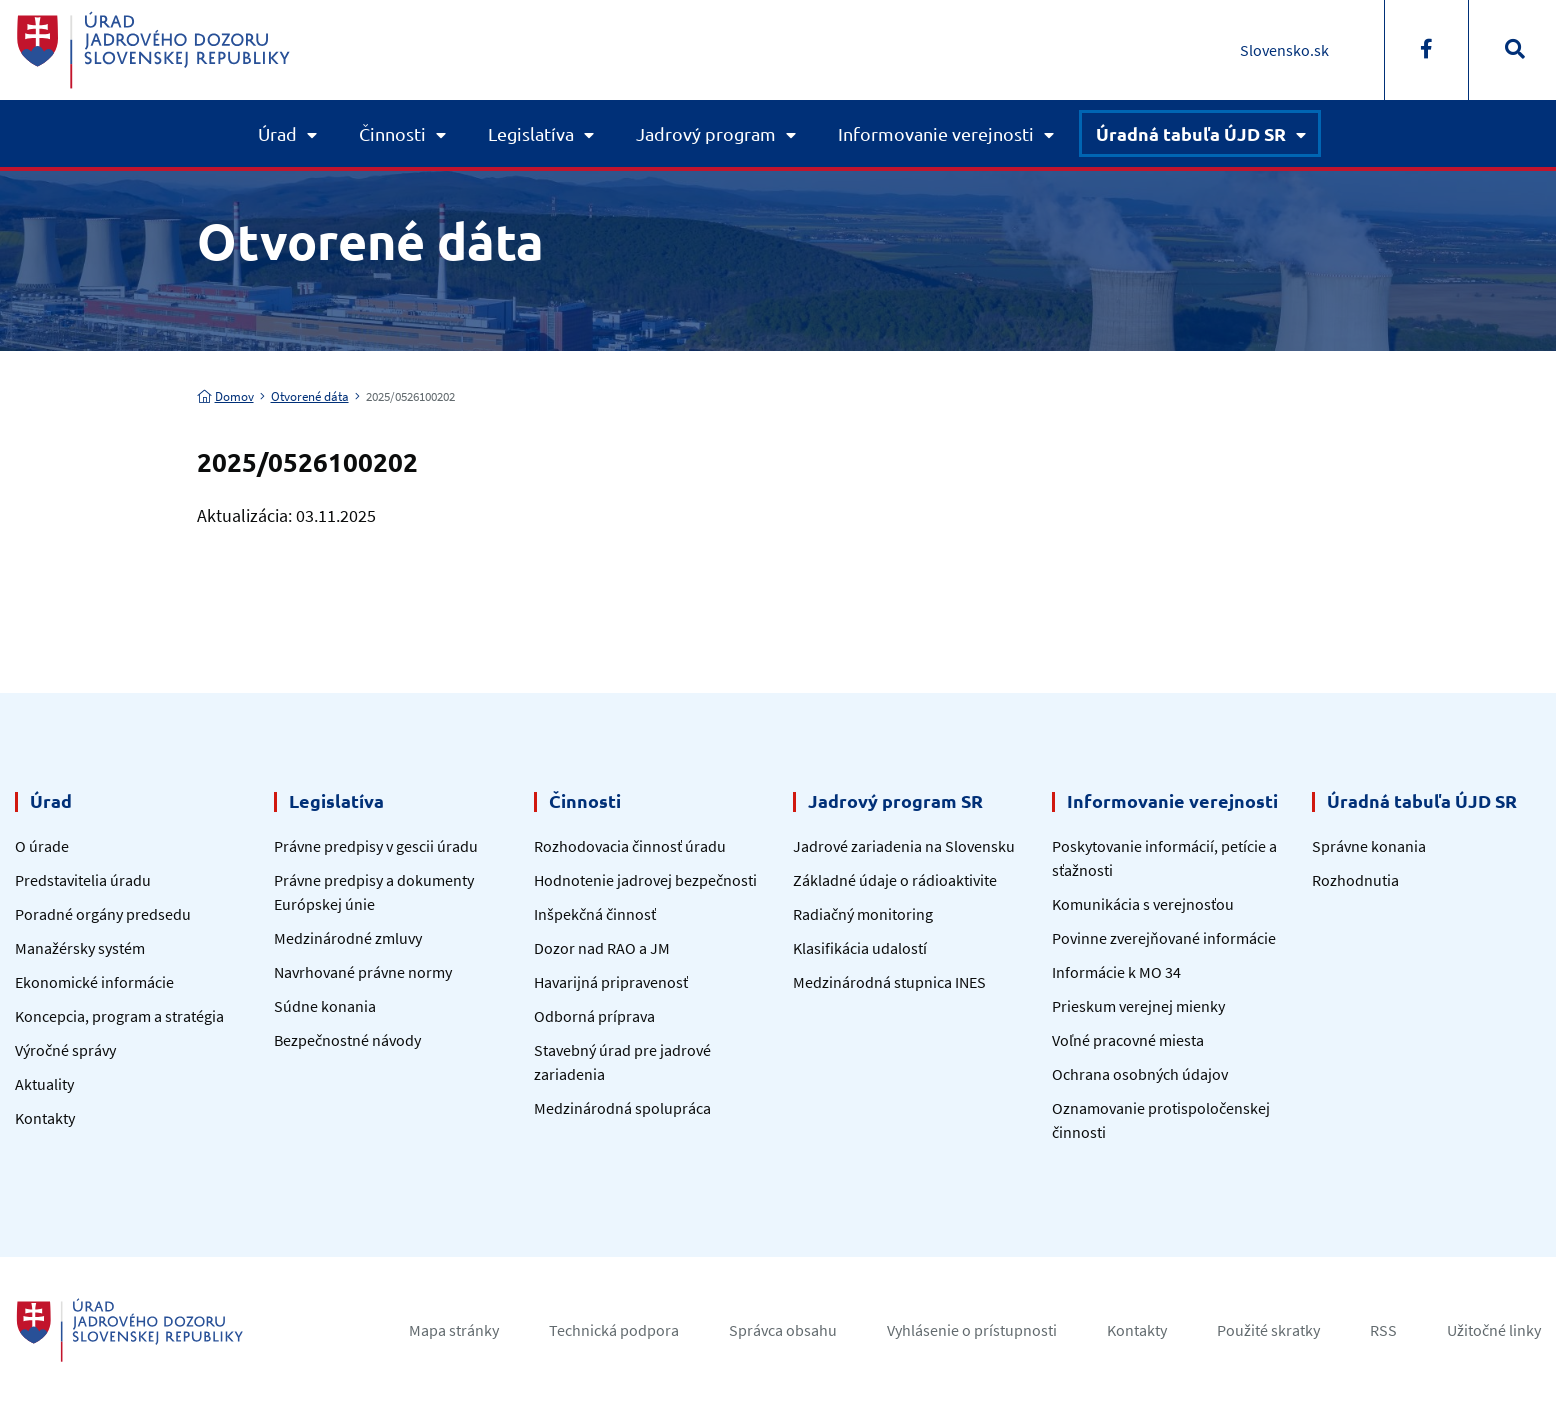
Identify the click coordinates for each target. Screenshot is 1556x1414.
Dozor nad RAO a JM (602, 948)
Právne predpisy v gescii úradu (376, 846)
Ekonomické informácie (94, 982)
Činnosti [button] (392, 133)
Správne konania (1369, 846)
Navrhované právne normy (363, 972)
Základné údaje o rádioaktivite (895, 880)
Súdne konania (325, 1006)
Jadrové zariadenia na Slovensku (904, 846)
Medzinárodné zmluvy (348, 938)
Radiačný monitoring (863, 914)
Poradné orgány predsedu (103, 914)
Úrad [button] (277, 133)
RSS (1383, 1330)
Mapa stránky (454, 1330)
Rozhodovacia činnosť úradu (630, 846)
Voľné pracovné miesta (1128, 1040)
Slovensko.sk (1284, 50)
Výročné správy (65, 1050)
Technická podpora (614, 1330)
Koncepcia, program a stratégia (119, 1016)
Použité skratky (1268, 1330)
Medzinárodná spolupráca (622, 1108)
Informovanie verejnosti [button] (936, 133)
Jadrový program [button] (706, 133)
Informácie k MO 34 (1116, 972)
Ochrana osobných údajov (1140, 1074)
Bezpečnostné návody (347, 1040)
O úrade (42, 846)
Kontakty (45, 1118)
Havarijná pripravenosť (611, 982)
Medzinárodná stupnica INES (889, 982)
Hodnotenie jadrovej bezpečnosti (645, 880)
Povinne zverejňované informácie (1164, 938)
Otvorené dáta (310, 396)
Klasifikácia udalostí (860, 948)
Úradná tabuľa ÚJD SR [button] (1191, 133)
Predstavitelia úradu (83, 880)
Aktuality (44, 1084)
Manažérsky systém (80, 948)
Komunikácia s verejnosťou (1143, 904)
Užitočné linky (1494, 1330)
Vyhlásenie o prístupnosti (972, 1330)
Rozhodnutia (1355, 880)
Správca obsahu (783, 1330)
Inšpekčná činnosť (595, 914)
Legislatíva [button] (531, 133)
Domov (225, 396)
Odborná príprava (594, 1016)
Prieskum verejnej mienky (1138, 1006)
